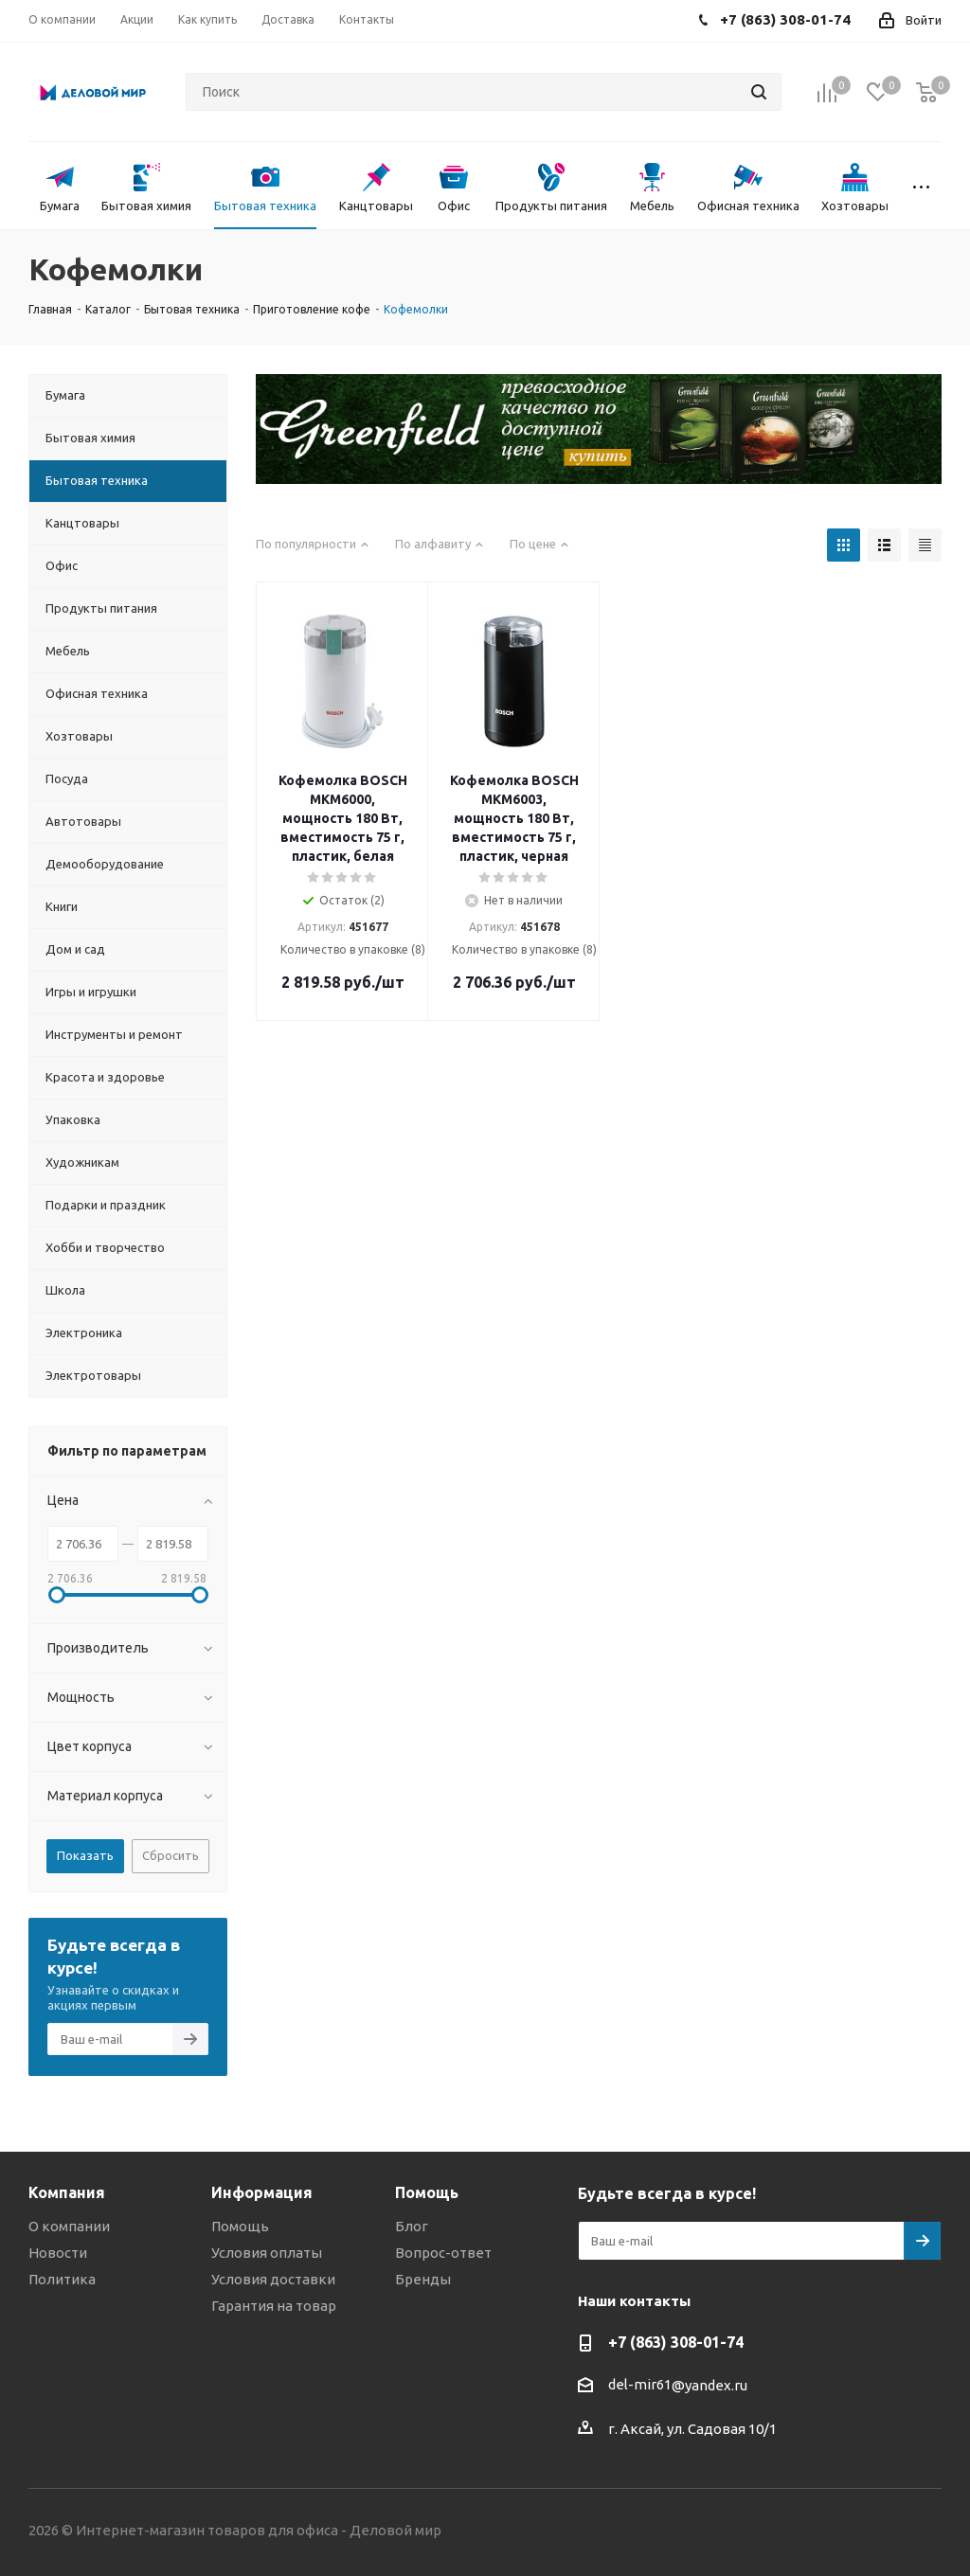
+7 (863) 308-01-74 (676, 2342)
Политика (62, 2279)
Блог (411, 2226)
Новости (57, 2253)
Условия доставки (273, 2279)
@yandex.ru (709, 2385)
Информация (262, 2192)
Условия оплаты (266, 2253)
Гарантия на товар (273, 2306)
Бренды (423, 2279)
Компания (66, 2192)
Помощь (240, 2226)
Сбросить (170, 1855)
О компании (69, 2226)
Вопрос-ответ (443, 2253)
